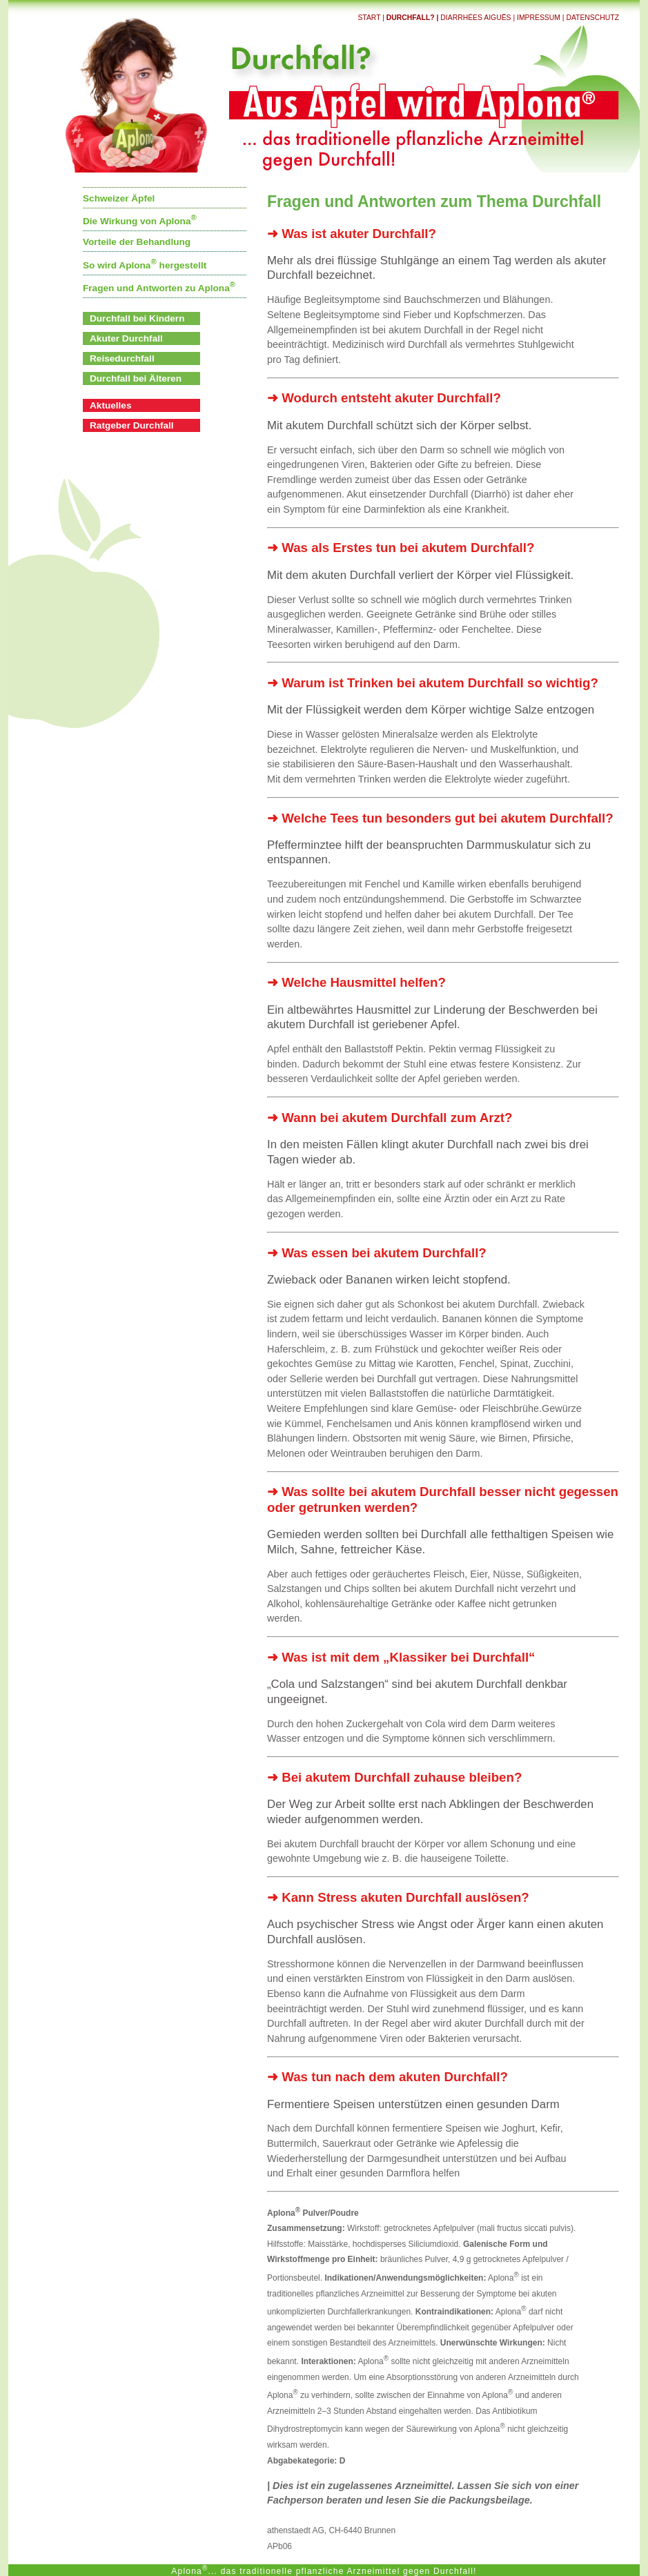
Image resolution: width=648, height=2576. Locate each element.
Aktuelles (110, 405)
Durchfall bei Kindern (137, 318)
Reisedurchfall (122, 358)
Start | (371, 17)
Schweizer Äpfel (119, 198)
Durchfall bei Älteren (135, 378)
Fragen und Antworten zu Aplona (159, 288)
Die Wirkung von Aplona (140, 221)
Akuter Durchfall (126, 338)
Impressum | (541, 17)
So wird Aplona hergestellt (144, 265)
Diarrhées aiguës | (478, 17)
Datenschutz (592, 17)
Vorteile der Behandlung (136, 242)
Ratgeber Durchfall (132, 425)
